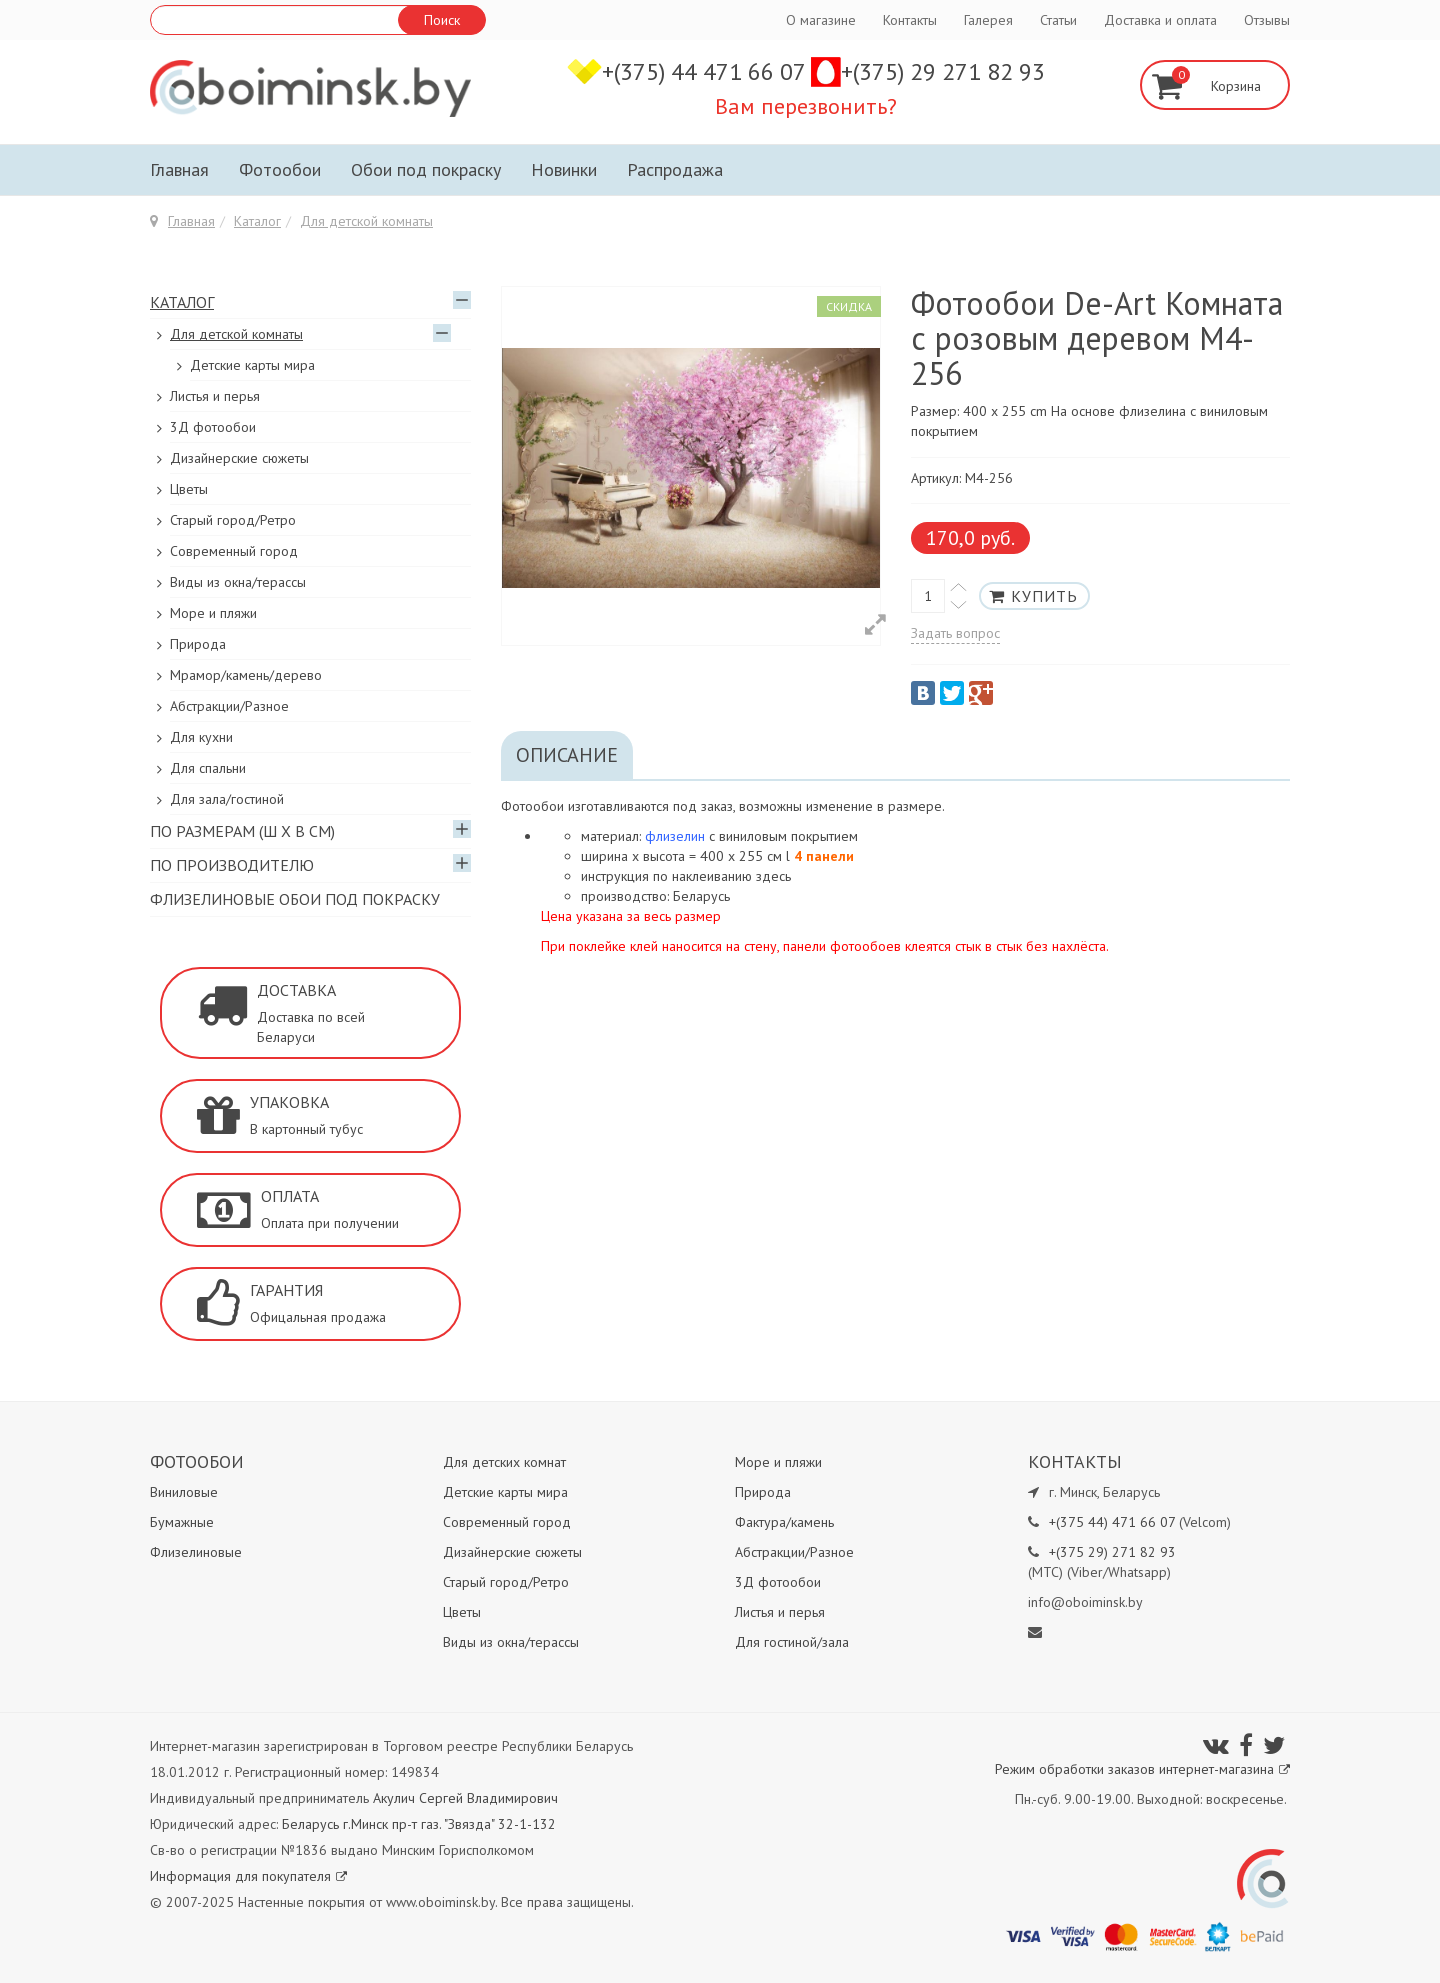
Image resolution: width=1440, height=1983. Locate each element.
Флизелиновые (196, 1552)
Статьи (1058, 20)
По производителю (232, 865)
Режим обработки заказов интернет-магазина (1142, 1769)
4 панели (824, 856)
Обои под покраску (426, 169)
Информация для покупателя (248, 1876)
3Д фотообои (213, 427)
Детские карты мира (252, 365)
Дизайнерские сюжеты (239, 458)
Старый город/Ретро (233, 520)
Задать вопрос (955, 633)
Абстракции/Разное (229, 706)
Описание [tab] (567, 755)
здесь (773, 876)
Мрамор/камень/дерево (246, 675)
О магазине (821, 20)
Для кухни (201, 737)
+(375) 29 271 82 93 (943, 71)
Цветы (189, 489)
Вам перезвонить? (806, 106)
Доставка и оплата (1160, 20)
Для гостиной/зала (792, 1642)
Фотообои (280, 169)
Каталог (257, 221)
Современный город (234, 551)
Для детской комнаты (366, 221)
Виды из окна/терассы (238, 582)
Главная (179, 169)
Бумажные (182, 1522)
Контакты (910, 20)
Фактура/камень (784, 1522)
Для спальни (208, 768)
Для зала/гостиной (227, 799)
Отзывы (1267, 20)
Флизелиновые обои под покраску (295, 899)
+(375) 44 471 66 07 (706, 71)
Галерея (988, 20)
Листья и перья (215, 396)
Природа (198, 644)
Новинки (564, 169)
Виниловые (184, 1492)
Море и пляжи (213, 613)
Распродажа (675, 169)
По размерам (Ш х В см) (242, 831)
